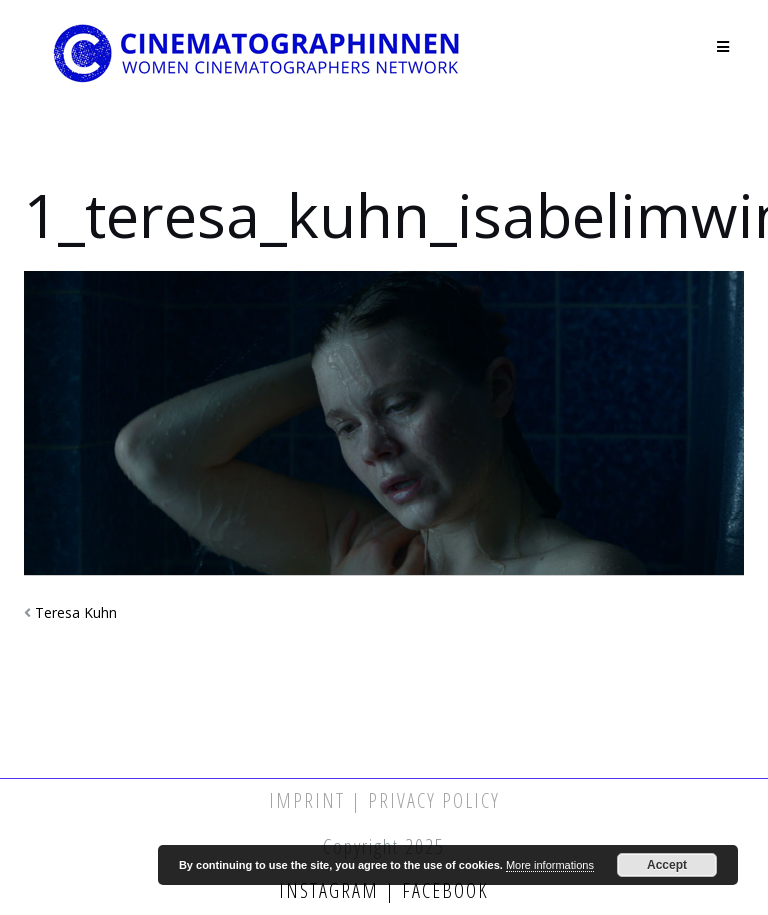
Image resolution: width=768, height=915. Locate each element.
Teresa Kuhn (76, 612)
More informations (550, 865)
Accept (667, 865)
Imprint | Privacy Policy (384, 800)
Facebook (442, 890)
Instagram (332, 890)
